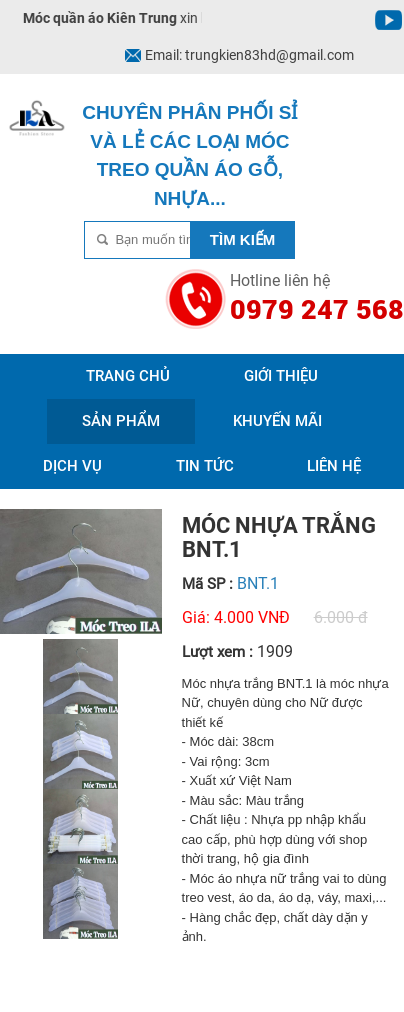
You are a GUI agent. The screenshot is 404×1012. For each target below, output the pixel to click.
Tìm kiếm (243, 239)
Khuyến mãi (277, 421)
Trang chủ (128, 376)
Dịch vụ (72, 466)
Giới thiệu (281, 376)
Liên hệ (334, 466)
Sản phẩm (121, 421)
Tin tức (205, 466)
